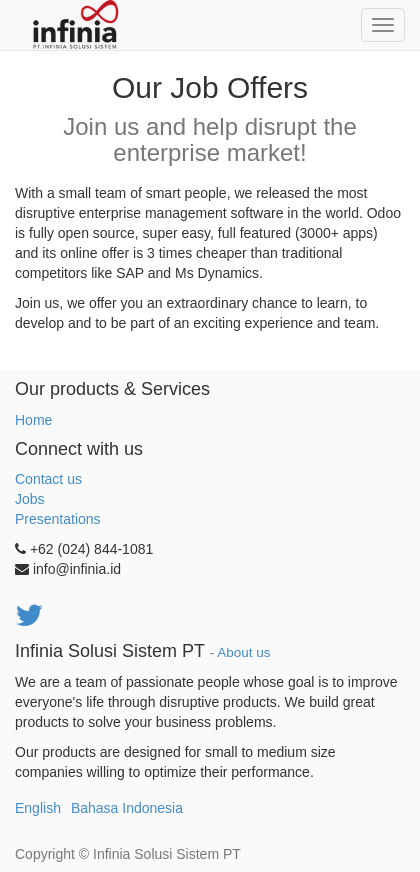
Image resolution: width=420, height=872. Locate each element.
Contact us (48, 479)
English (38, 808)
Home (33, 420)
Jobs (30, 499)
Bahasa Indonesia (127, 808)
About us (243, 652)
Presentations (58, 519)
